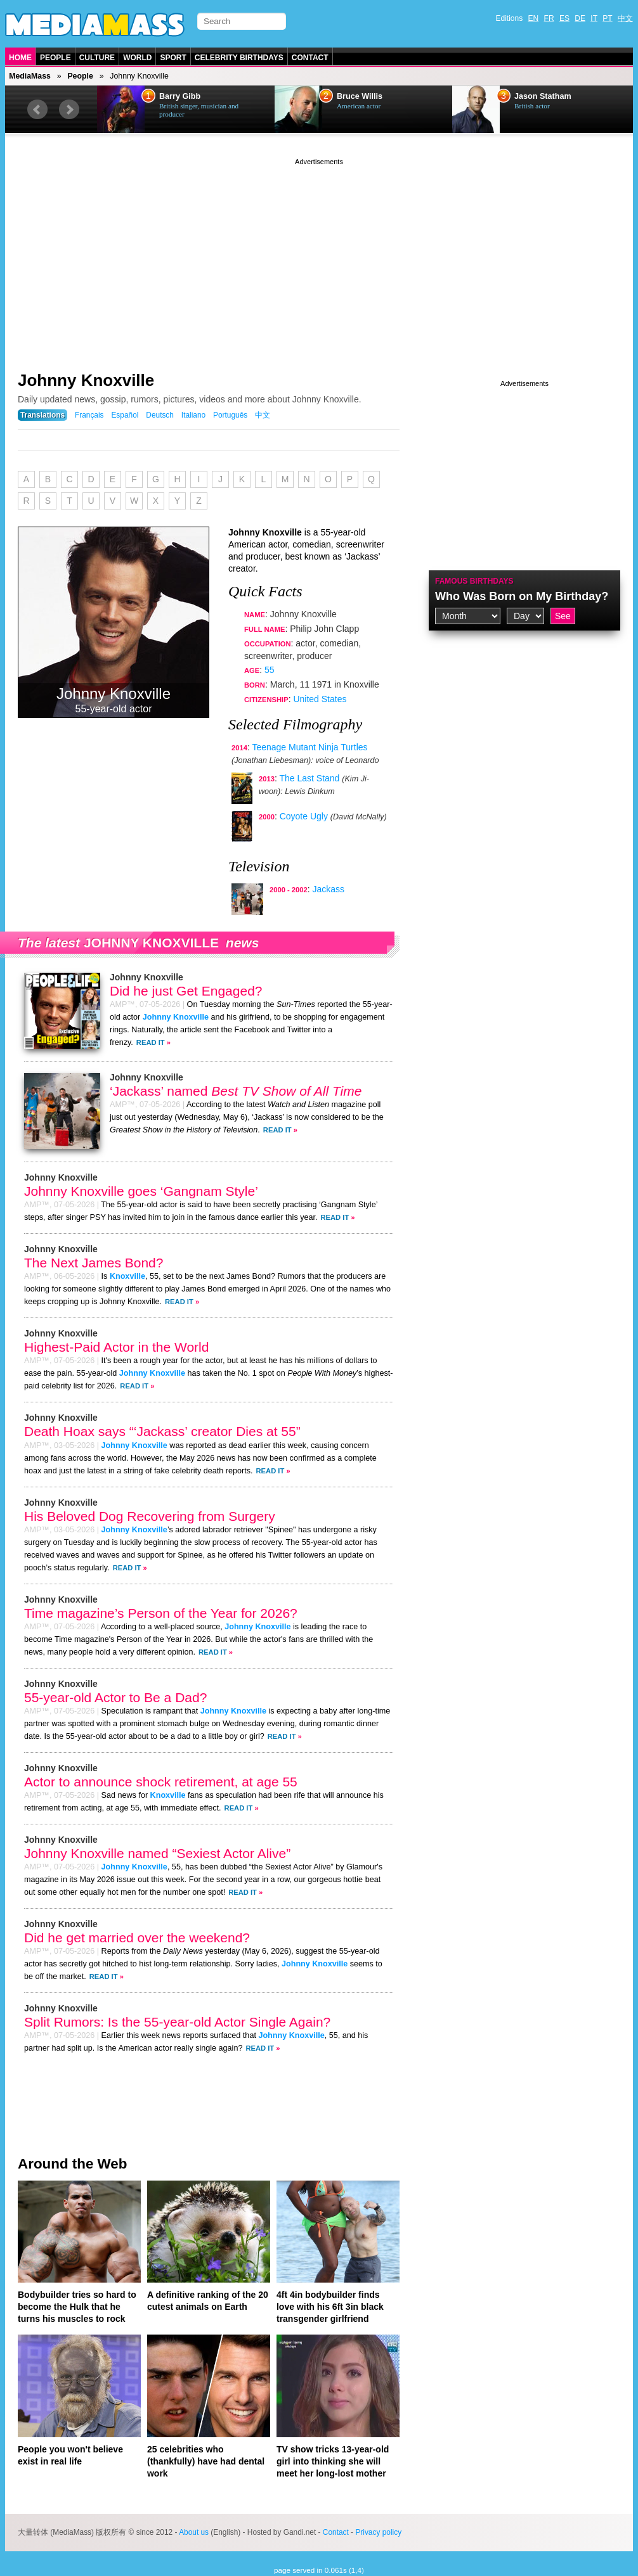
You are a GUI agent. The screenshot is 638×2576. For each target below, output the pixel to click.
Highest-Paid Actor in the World (116, 1347)
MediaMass (30, 76)
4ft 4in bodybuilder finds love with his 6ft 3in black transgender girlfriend (330, 2307)
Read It (150, 1042)
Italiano (193, 415)
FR (549, 18)
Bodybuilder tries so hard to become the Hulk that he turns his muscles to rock (77, 2307)
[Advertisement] (319, 256)
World (137, 57)
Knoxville (127, 1276)
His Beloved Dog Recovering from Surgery (149, 1516)
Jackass (329, 889)
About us (194, 2532)
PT (607, 18)
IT (593, 18)
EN (533, 18)
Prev (37, 109)
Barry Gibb (179, 96)
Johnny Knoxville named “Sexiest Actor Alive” (157, 1853)
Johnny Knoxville (86, 380)
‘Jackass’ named (235, 1091)
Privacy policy (378, 2532)
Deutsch (160, 415)
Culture (97, 57)
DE (580, 18)
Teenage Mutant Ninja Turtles (309, 747)
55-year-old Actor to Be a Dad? (115, 1697)
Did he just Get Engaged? (186, 991)
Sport (173, 57)
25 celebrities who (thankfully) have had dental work (205, 2461)
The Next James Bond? (93, 1262)
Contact (310, 57)
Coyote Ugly (304, 816)
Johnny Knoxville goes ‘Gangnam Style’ (141, 1191)
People (55, 57)
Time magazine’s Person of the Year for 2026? (160, 1613)
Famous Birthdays (474, 581)
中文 (625, 18)
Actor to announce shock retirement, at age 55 (160, 1781)
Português (230, 415)
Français (89, 415)
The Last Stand (309, 778)
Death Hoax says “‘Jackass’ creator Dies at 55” (162, 1431)
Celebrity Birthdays (239, 57)
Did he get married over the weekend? (137, 1937)
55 (269, 670)
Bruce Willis (359, 96)
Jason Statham (542, 96)
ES (564, 18)
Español (124, 415)
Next (69, 109)
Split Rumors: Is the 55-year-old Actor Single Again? (177, 2022)
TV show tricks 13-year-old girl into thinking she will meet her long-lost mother (333, 2461)
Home (20, 57)
